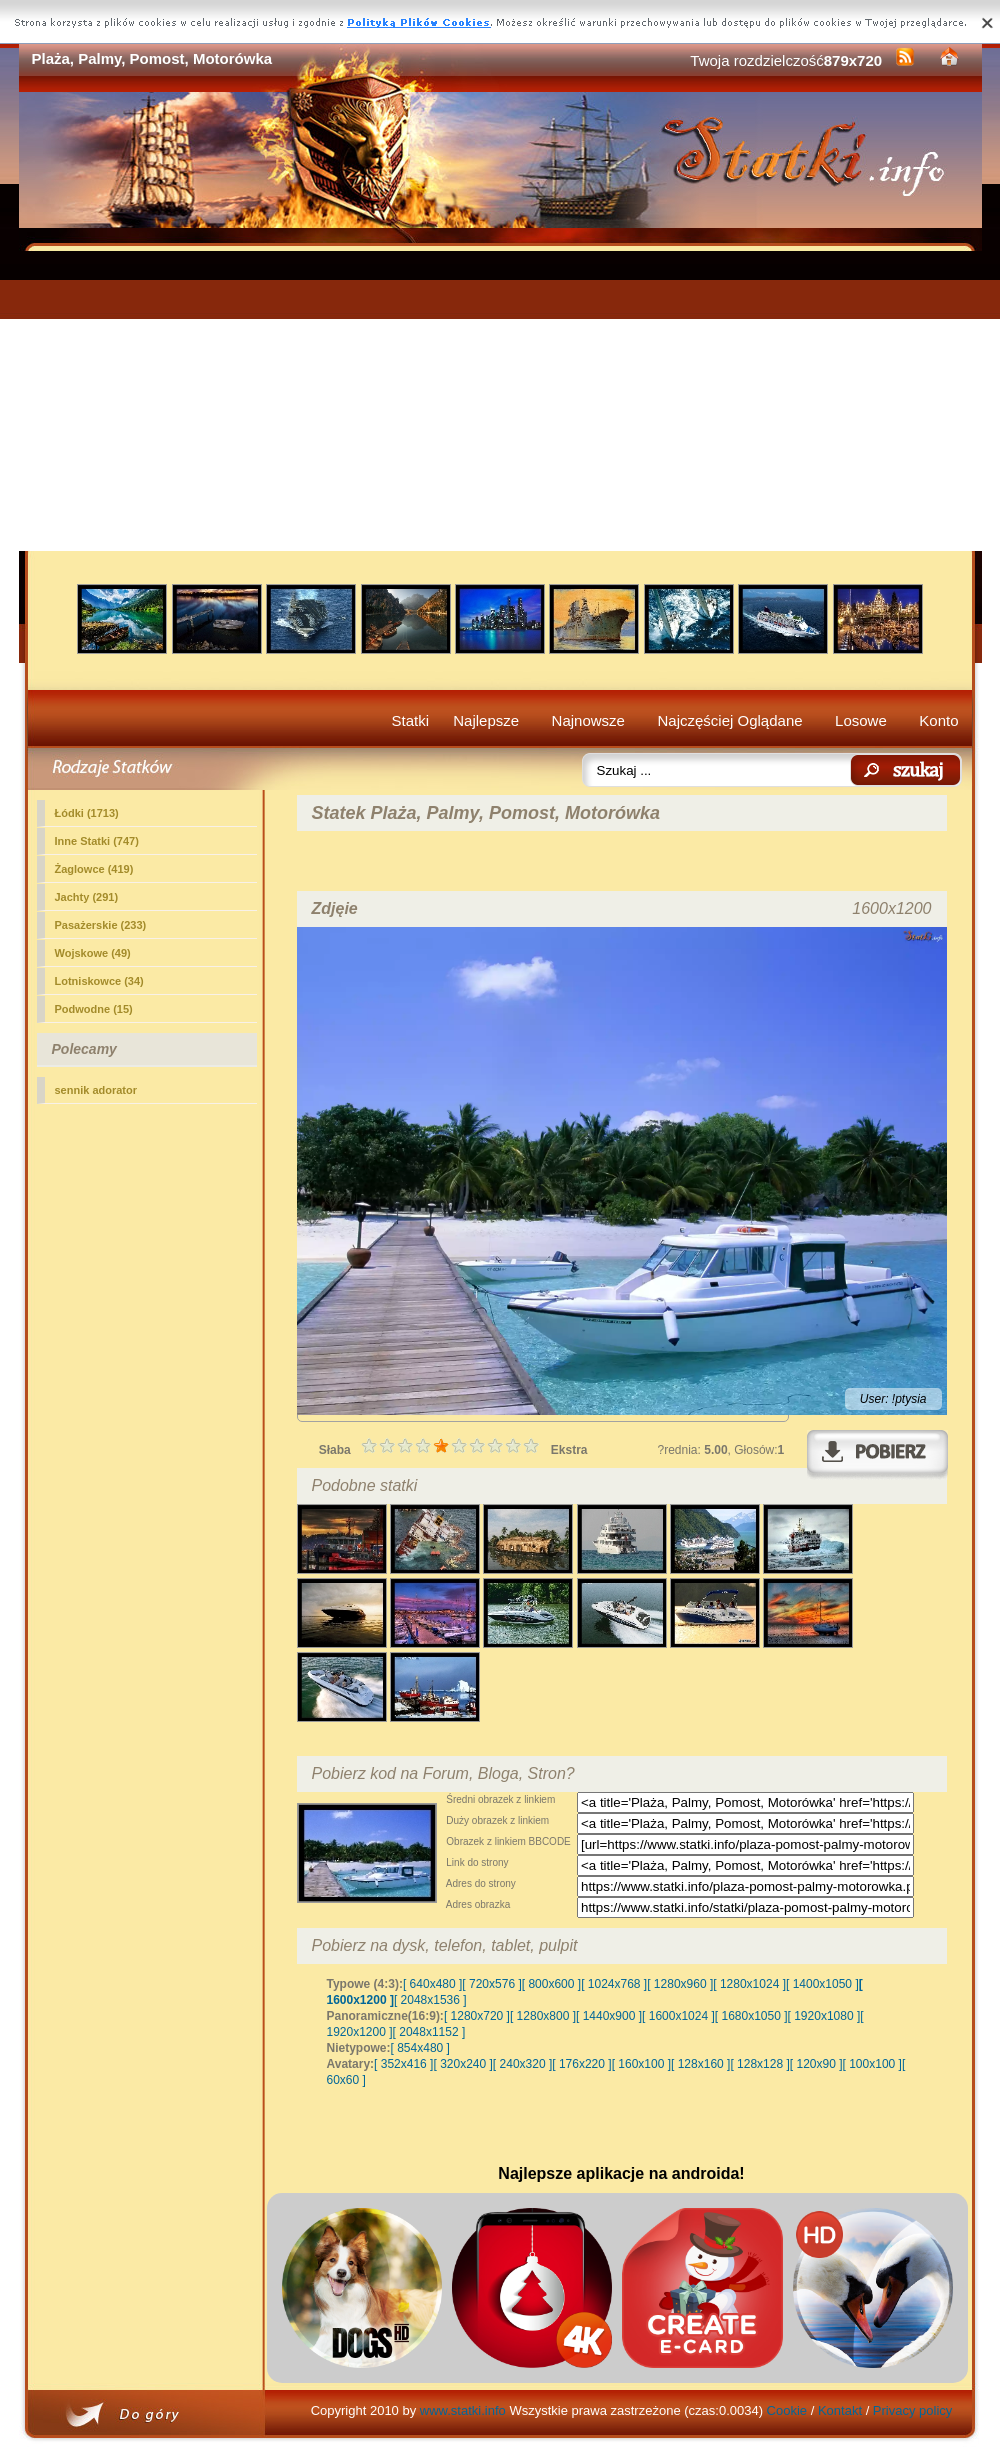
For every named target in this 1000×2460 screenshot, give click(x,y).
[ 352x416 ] (403, 2064)
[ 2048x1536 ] (430, 2000)
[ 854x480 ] (420, 2048)
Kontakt (840, 2410)
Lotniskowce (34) (99, 981)
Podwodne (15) (94, 1009)
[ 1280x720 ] (477, 2016)
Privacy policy (912, 2410)
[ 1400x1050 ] (822, 1984)
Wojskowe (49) (93, 953)
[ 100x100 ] (872, 2064)
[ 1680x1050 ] (751, 2016)
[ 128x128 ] (759, 2064)
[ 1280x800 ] (543, 2016)
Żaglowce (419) (94, 869)
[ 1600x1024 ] (678, 2016)
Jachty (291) (87, 897)
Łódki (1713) (87, 813)
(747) (97, 841)
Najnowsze (588, 720)
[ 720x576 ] (491, 1984)
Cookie (787, 2410)
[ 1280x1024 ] (749, 1984)
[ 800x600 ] (551, 1984)
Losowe (861, 720)
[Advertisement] (500, 401)
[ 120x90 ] (816, 2064)
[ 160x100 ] (641, 2064)
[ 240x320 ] (522, 2064)
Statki (411, 720)
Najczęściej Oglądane (729, 720)
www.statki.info (463, 2410)
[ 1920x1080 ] (824, 2016)
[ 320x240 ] (462, 2064)
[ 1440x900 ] (609, 2016)
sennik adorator (96, 1090)
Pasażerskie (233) (101, 925)
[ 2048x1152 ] (429, 2032)
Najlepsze (486, 720)
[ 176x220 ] (581, 2064)
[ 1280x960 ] (680, 1984)
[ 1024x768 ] (614, 1984)
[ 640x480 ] (432, 1984)
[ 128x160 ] (700, 2064)
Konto (938, 720)
